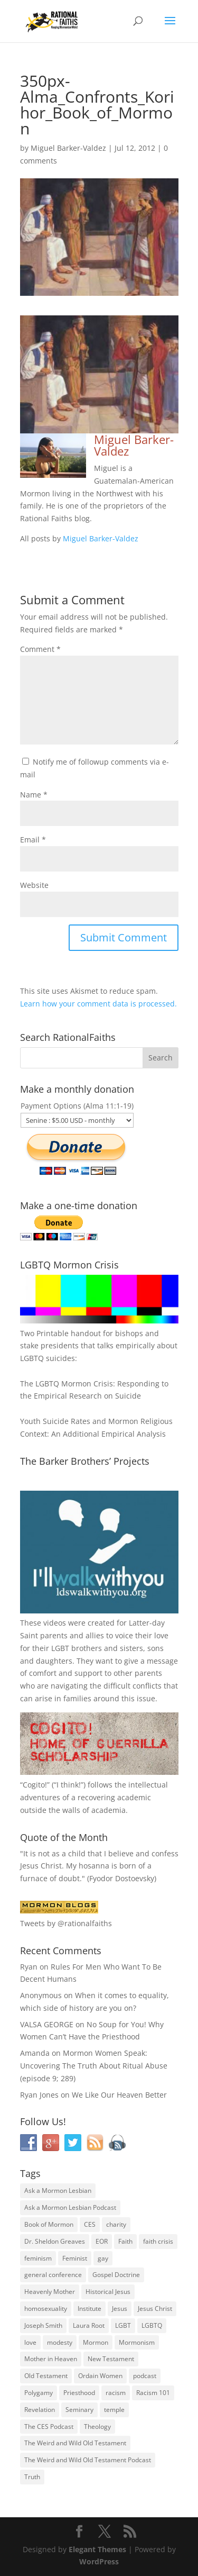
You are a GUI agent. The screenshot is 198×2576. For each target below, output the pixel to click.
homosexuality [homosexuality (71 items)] (45, 2308)
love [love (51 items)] (30, 2342)
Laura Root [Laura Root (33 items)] (89, 2325)
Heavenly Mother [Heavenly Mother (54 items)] (49, 2291)
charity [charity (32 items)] (116, 2224)
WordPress (99, 2561)
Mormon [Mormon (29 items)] (95, 2342)
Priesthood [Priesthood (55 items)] (79, 2392)
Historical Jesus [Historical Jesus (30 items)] (108, 2291)
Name (34, 795)
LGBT (60, 1648)
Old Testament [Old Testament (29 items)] (46, 2375)
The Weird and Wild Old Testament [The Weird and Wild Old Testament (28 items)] (75, 2442)
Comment (40, 649)
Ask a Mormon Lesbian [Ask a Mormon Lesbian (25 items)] (57, 2190)
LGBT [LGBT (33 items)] (123, 2325)
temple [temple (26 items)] (114, 2409)
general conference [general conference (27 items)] (53, 2274)
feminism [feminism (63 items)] (38, 2258)
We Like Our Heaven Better (119, 2095)
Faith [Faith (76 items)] (125, 2241)
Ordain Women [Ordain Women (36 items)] (100, 2375)
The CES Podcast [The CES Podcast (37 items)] (48, 2426)
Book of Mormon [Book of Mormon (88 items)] (48, 2224)
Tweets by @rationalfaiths (66, 1923)
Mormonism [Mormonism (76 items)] (137, 2342)
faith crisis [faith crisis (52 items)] (158, 2241)
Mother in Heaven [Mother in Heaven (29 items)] (50, 2358)
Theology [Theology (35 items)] (97, 2426)
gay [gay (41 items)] (103, 2258)
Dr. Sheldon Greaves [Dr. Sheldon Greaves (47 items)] (54, 2241)
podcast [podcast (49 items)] (144, 2375)
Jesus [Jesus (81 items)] (119, 2308)
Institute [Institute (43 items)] (89, 2308)
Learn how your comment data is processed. (98, 1004)
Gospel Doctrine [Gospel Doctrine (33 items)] (116, 2274)
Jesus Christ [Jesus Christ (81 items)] (155, 2308)
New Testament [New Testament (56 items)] (111, 2358)
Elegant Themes (97, 2549)
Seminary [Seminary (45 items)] (79, 2409)
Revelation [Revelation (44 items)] (39, 2409)
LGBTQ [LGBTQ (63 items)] (152, 2325)
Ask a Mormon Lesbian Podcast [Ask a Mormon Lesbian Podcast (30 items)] (70, 2207)
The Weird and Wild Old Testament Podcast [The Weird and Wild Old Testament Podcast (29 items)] (87, 2459)
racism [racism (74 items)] (116, 2392)
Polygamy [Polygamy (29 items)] (38, 2392)
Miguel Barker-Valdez (68, 148)
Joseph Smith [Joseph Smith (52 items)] (43, 2325)
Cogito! (35, 1785)
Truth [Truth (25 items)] (32, 2476)
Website (34, 885)
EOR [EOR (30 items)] (102, 2241)
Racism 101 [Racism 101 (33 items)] (153, 2392)
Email (33, 840)
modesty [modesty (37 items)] (59, 2342)
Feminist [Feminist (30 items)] (74, 2258)
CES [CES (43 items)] (90, 2224)
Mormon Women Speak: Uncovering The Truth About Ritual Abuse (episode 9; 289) (93, 2065)
